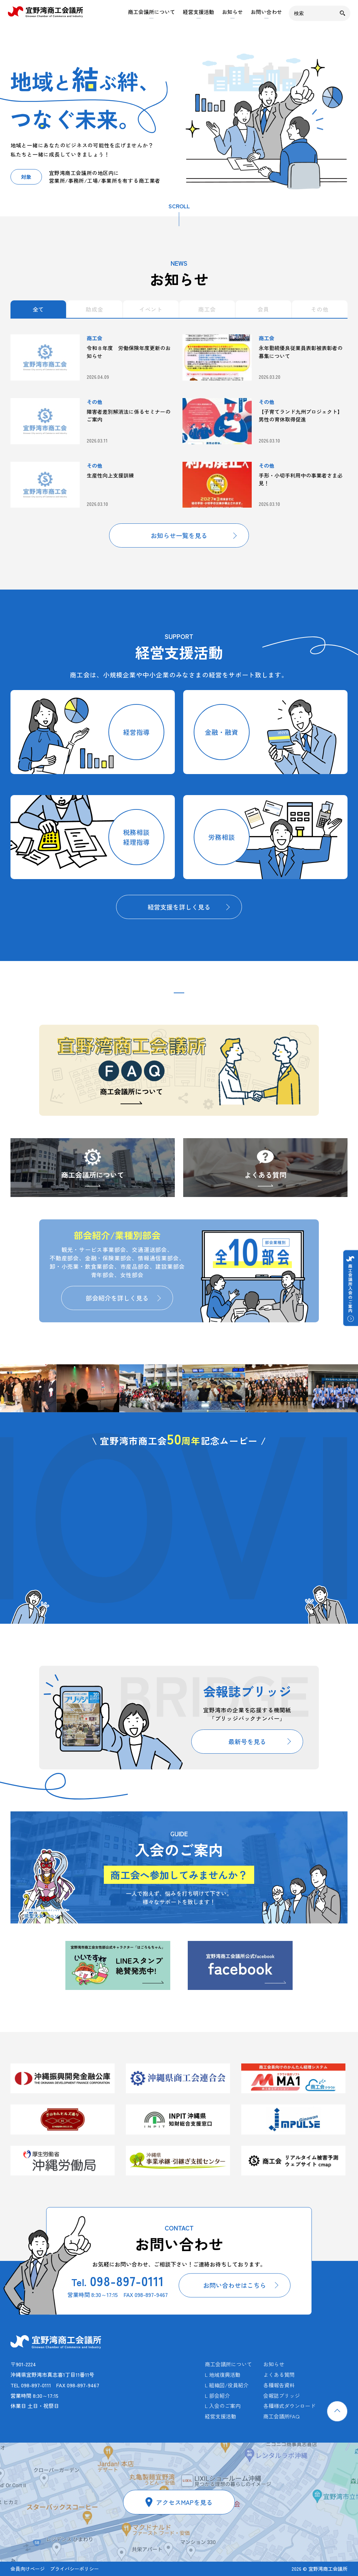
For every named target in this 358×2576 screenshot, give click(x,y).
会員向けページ (27, 2568)
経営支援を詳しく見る (179, 906)
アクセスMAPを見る (184, 2502)
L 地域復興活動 (223, 2374)
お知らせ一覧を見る (179, 535)
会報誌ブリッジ (281, 2395)
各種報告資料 (279, 2385)
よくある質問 (265, 1175)
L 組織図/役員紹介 (227, 2385)
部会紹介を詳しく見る (117, 1297)
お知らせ (232, 11)
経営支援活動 (198, 11)
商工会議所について (151, 11)
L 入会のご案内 (223, 2405)
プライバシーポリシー (74, 2568)
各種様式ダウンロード (289, 2405)
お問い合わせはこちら (234, 2285)
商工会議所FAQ (281, 2416)
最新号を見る (247, 1741)
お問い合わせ (266, 11)
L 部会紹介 (217, 2395)
